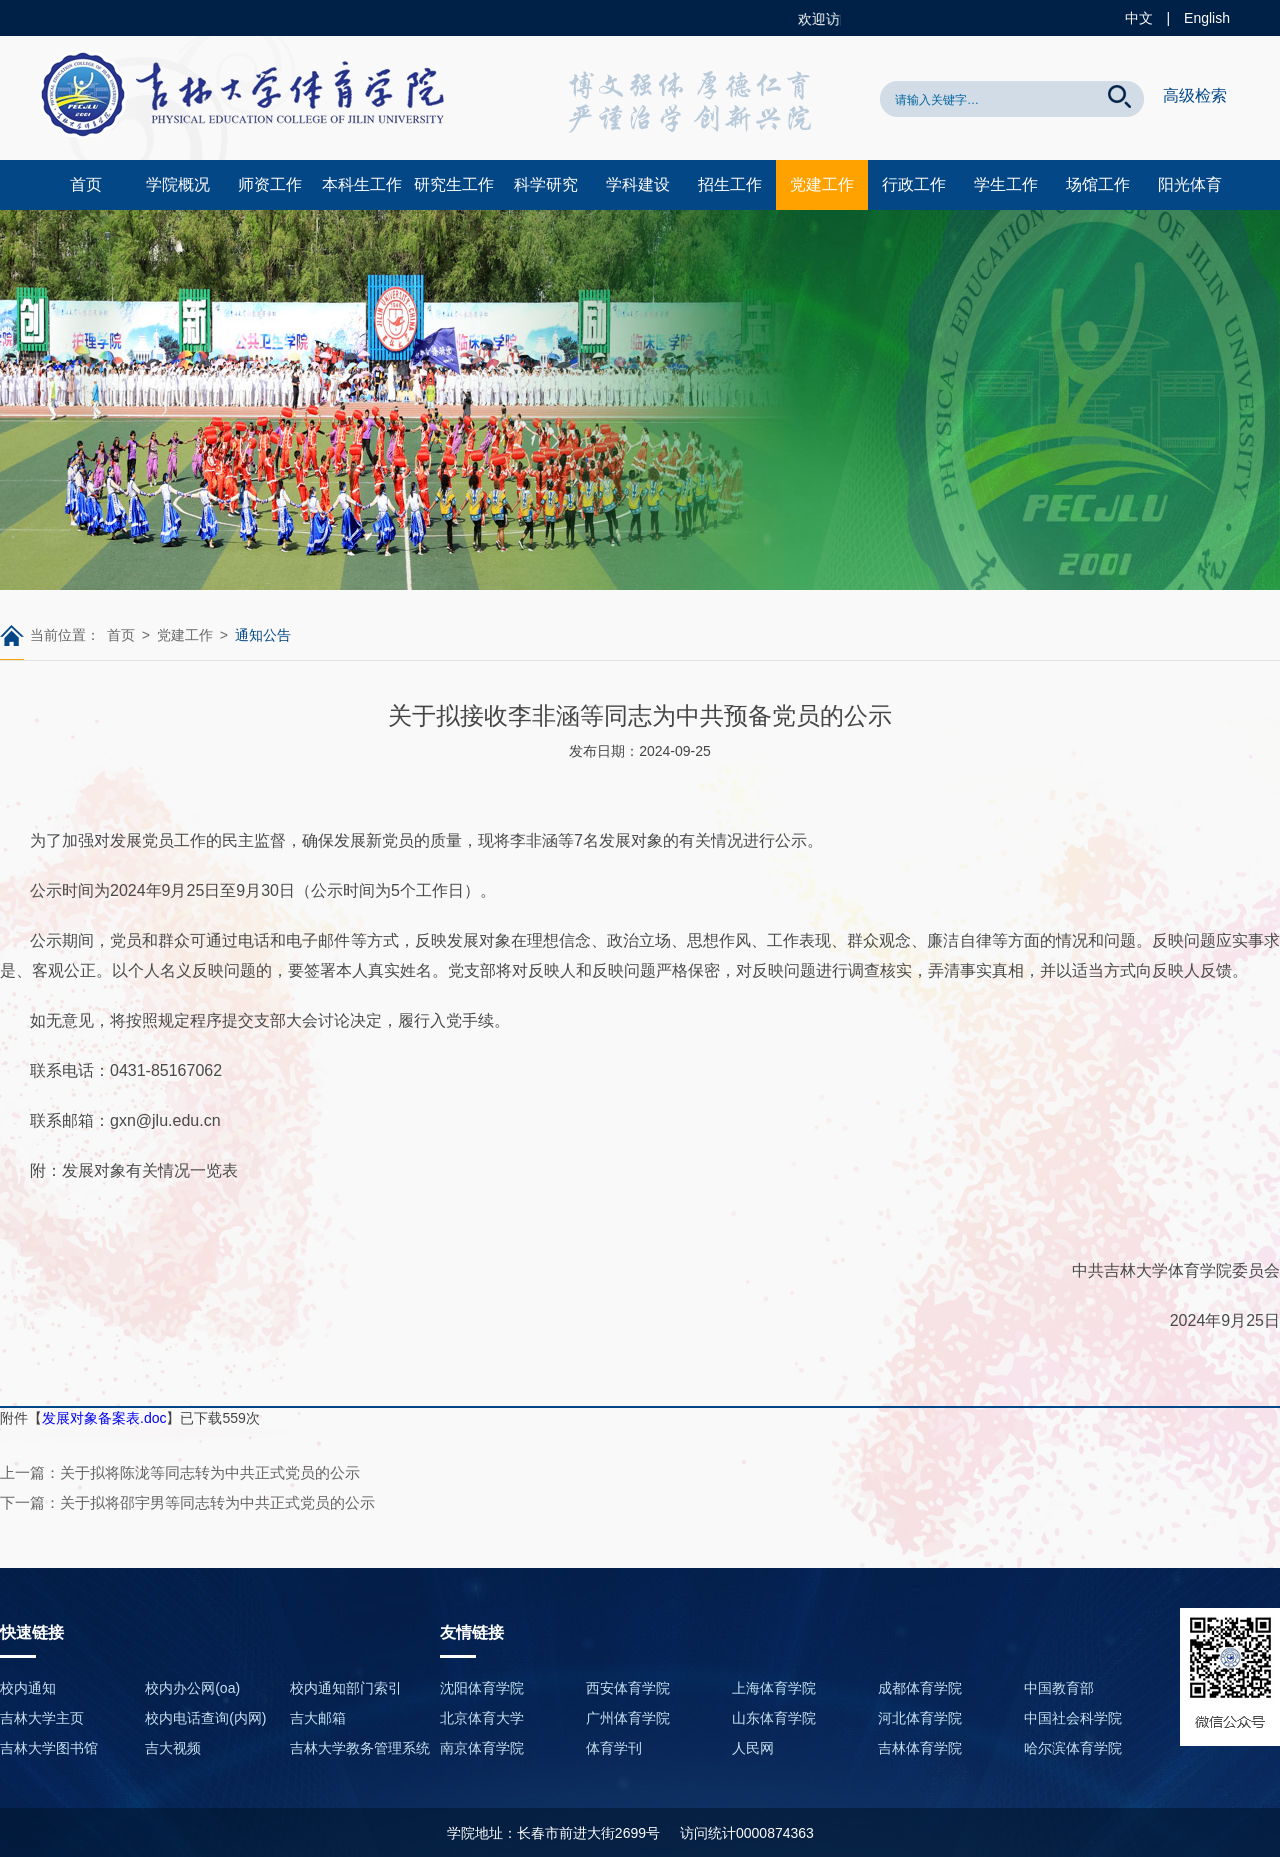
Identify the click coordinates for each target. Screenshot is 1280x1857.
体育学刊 (614, 1748)
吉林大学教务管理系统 (360, 1748)
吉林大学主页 (42, 1718)
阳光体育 (1190, 184)
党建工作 (822, 184)
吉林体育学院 (920, 1748)
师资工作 (270, 184)
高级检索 (1195, 95)
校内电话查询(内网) (205, 1718)
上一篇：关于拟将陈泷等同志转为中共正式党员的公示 (180, 1472)
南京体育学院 (482, 1748)
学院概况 (178, 184)
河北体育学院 (920, 1718)
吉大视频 (173, 1748)
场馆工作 (1098, 184)
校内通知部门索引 (346, 1688)
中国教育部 (1059, 1688)
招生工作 (730, 184)
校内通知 (28, 1688)
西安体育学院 (628, 1688)
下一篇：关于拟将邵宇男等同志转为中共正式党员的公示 (187, 1502)
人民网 (753, 1748)
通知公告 (263, 635)
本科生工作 (362, 184)
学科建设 (638, 184)
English (1207, 18)
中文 (1139, 18)
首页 (86, 184)
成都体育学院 (920, 1688)
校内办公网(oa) (192, 1688)
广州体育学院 (628, 1718)
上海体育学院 (774, 1688)
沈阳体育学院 (482, 1688)
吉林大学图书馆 (49, 1748)
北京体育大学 (482, 1718)
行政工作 (914, 184)
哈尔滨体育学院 (1073, 1748)
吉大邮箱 (318, 1718)
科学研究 (546, 184)
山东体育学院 (774, 1718)
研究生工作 (454, 184)
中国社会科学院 (1073, 1718)
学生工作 (1006, 184)
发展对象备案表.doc (104, 1418)
